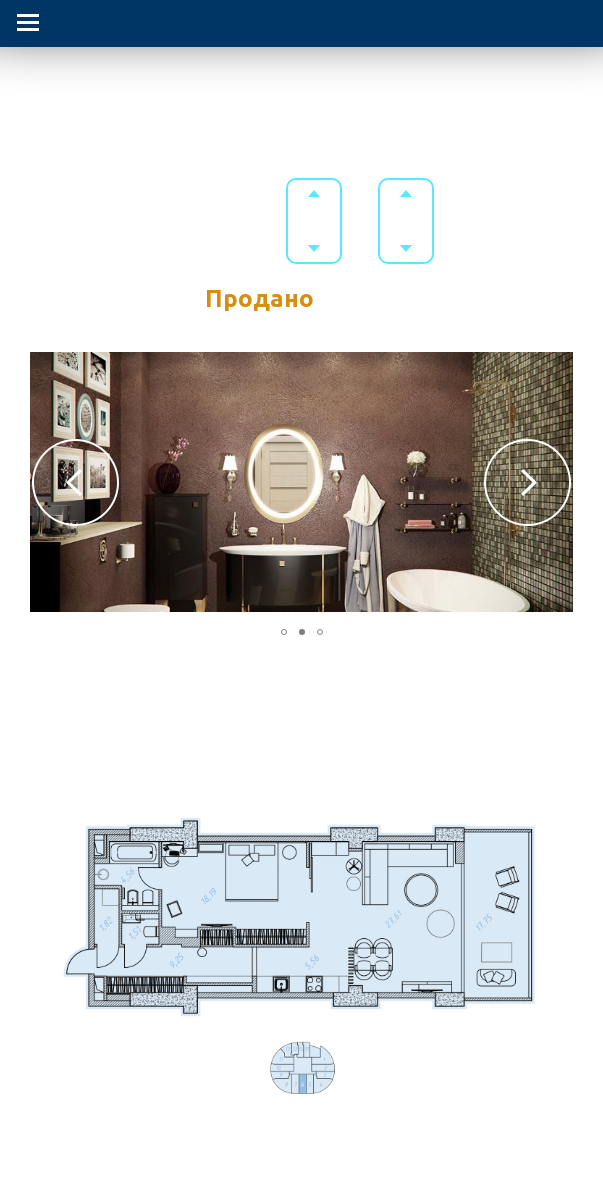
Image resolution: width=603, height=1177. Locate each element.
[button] (75, 482)
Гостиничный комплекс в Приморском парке (302, 87)
